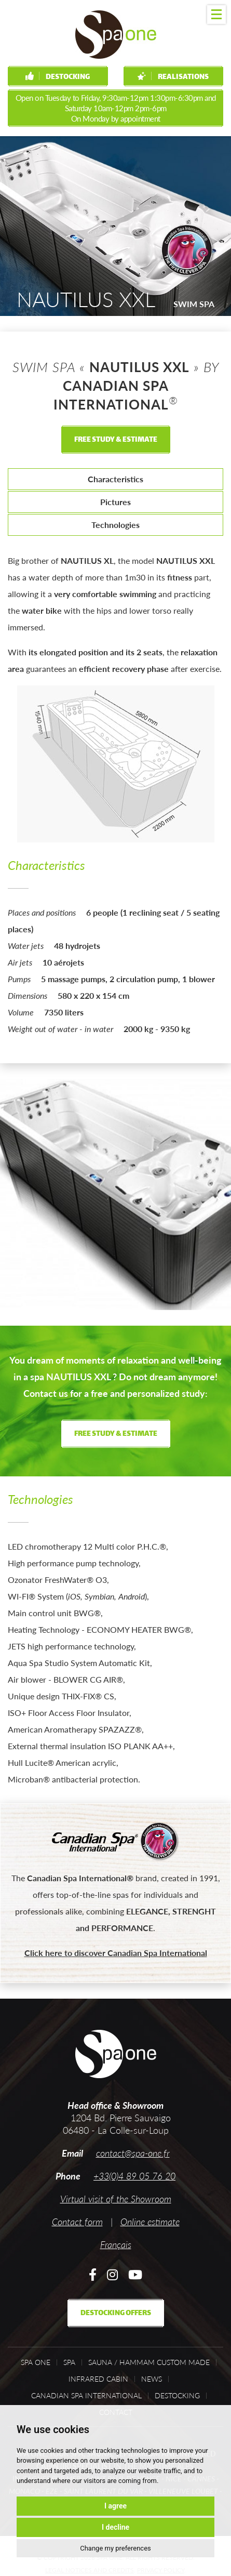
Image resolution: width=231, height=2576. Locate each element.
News (151, 2379)
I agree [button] (115, 2506)
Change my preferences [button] (115, 2548)
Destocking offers (115, 2313)
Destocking (57, 77)
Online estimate (150, 2221)
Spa (69, 2362)
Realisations (173, 77)
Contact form (77, 2221)
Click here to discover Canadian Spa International (115, 1953)
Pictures (115, 502)
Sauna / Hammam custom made (149, 2362)
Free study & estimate (115, 439)
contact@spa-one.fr (133, 2153)
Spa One (35, 2362)
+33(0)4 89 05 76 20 (134, 2176)
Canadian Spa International (86, 2396)
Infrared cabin (98, 2379)
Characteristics (115, 479)
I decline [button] (115, 2527)
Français (115, 2244)
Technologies (115, 525)
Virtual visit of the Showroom (115, 2198)
